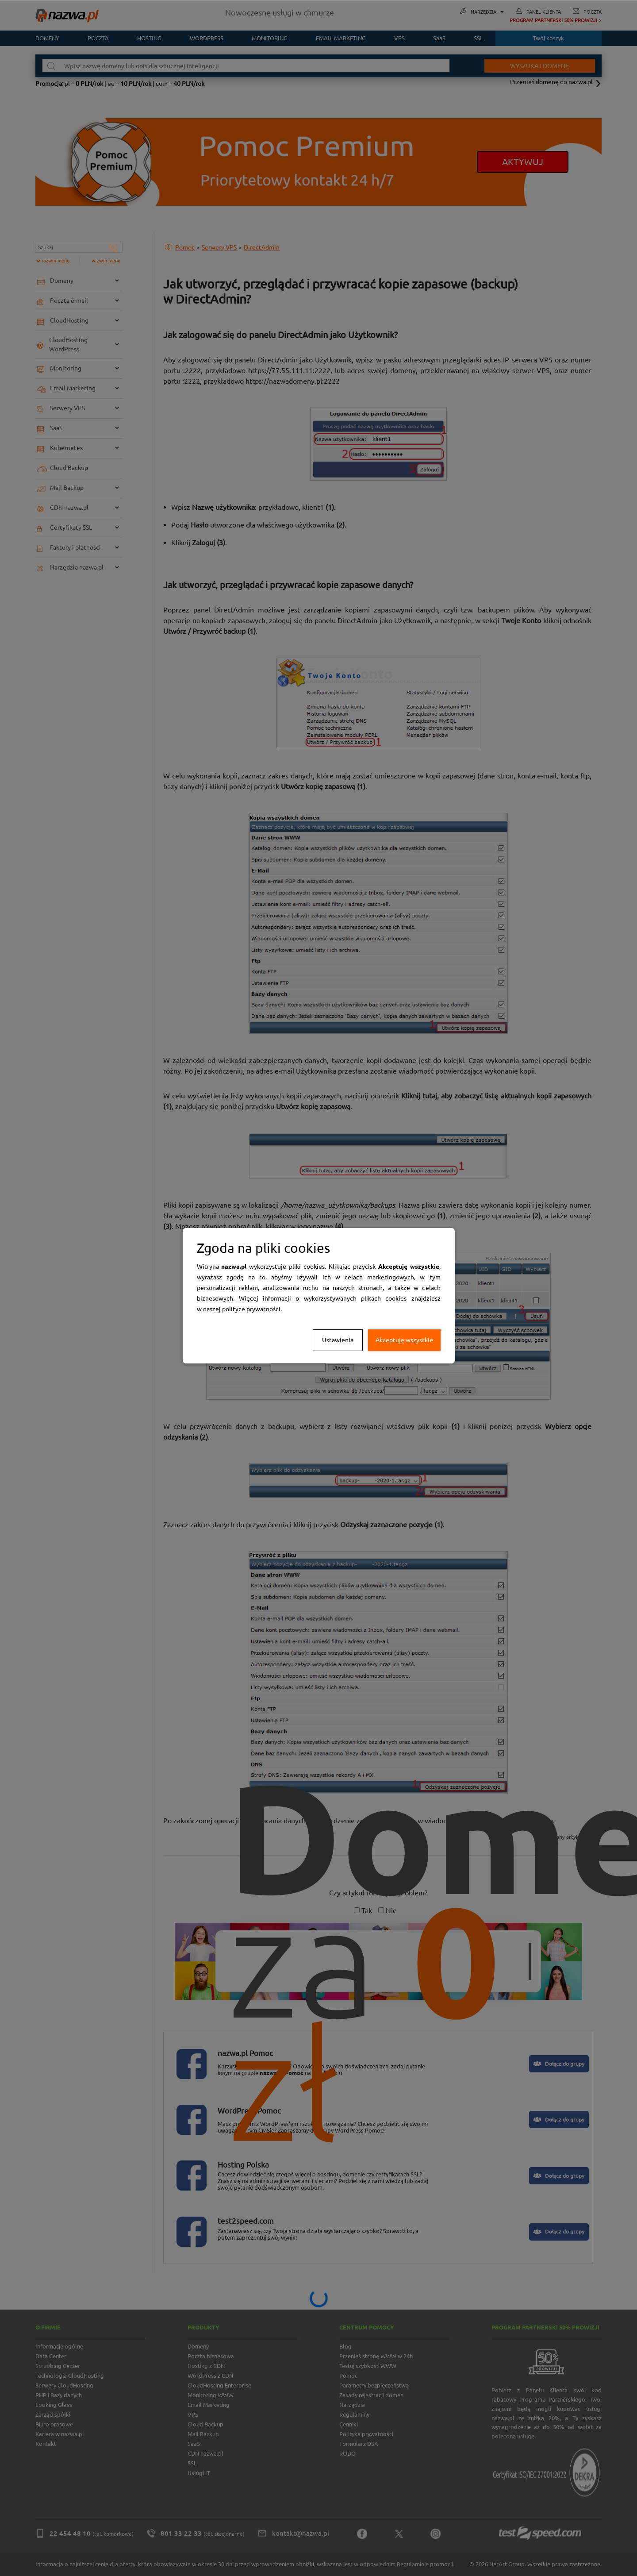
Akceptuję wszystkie (404, 1340)
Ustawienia (337, 1340)
